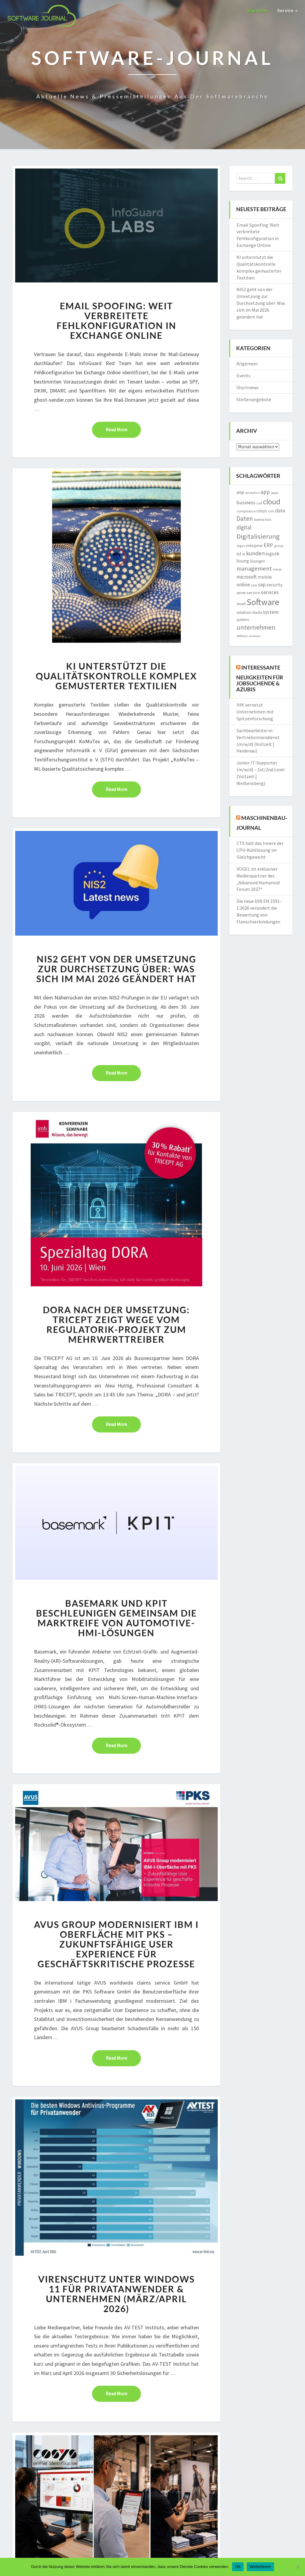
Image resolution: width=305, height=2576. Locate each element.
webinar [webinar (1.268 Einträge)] (242, 636)
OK (238, 2566)
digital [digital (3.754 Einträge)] (243, 527)
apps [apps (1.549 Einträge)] (274, 492)
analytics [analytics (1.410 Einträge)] (252, 492)
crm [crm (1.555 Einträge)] (271, 511)
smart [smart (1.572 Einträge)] (241, 603)
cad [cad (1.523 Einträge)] (259, 503)
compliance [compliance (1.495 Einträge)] (246, 511)
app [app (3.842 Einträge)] (265, 491)
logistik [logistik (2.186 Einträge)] (272, 554)
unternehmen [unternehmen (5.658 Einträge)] (256, 627)
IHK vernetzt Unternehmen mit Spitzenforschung (255, 711)
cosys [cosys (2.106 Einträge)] (261, 511)
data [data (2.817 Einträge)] (280, 510)
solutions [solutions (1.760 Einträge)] (243, 612)
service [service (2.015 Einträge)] (253, 592)
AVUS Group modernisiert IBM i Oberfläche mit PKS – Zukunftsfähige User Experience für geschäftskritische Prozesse (116, 1944)
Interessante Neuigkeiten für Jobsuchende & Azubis (259, 678)
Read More (123, 429)
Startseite (257, 10)
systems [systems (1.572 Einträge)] (242, 619)
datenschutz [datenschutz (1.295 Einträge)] (263, 519)
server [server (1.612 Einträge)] (241, 592)
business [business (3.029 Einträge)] (245, 502)
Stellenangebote (253, 399)
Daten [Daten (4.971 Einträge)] (244, 518)
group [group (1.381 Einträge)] (279, 545)
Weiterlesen (260, 2566)
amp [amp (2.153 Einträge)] (240, 492)
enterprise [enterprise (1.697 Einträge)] (254, 545)
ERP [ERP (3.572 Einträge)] (268, 545)
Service (287, 10)
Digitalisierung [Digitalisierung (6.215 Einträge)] (258, 536)
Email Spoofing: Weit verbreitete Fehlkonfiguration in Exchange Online (116, 320)
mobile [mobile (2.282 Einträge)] (265, 577)
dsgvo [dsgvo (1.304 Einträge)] (240, 546)
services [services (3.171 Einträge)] (270, 592)
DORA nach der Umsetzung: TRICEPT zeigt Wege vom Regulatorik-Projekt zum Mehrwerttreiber (116, 1324)
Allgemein (247, 364)
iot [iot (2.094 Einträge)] (239, 554)
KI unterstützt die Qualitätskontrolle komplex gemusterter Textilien (116, 676)
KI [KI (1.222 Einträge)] (243, 554)
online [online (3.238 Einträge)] (243, 584)
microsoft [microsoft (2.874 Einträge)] (246, 577)
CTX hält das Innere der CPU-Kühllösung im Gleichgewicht (260, 850)
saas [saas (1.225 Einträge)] (254, 585)
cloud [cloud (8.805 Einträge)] (271, 501)
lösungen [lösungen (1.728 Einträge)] (257, 561)
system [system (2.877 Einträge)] (270, 612)
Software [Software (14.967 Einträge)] (263, 602)
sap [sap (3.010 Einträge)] (262, 584)
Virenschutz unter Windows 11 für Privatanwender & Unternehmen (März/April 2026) (116, 2294)
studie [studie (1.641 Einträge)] (257, 612)
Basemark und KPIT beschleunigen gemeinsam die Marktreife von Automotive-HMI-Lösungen (116, 1618)
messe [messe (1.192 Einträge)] (277, 569)
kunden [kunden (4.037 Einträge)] (255, 553)
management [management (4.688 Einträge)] (254, 568)
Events (243, 375)
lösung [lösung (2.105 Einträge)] (242, 561)
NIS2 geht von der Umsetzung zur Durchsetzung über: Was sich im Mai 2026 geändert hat (116, 969)
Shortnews (247, 387)
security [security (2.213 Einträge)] (274, 585)
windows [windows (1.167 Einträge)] (255, 636)
